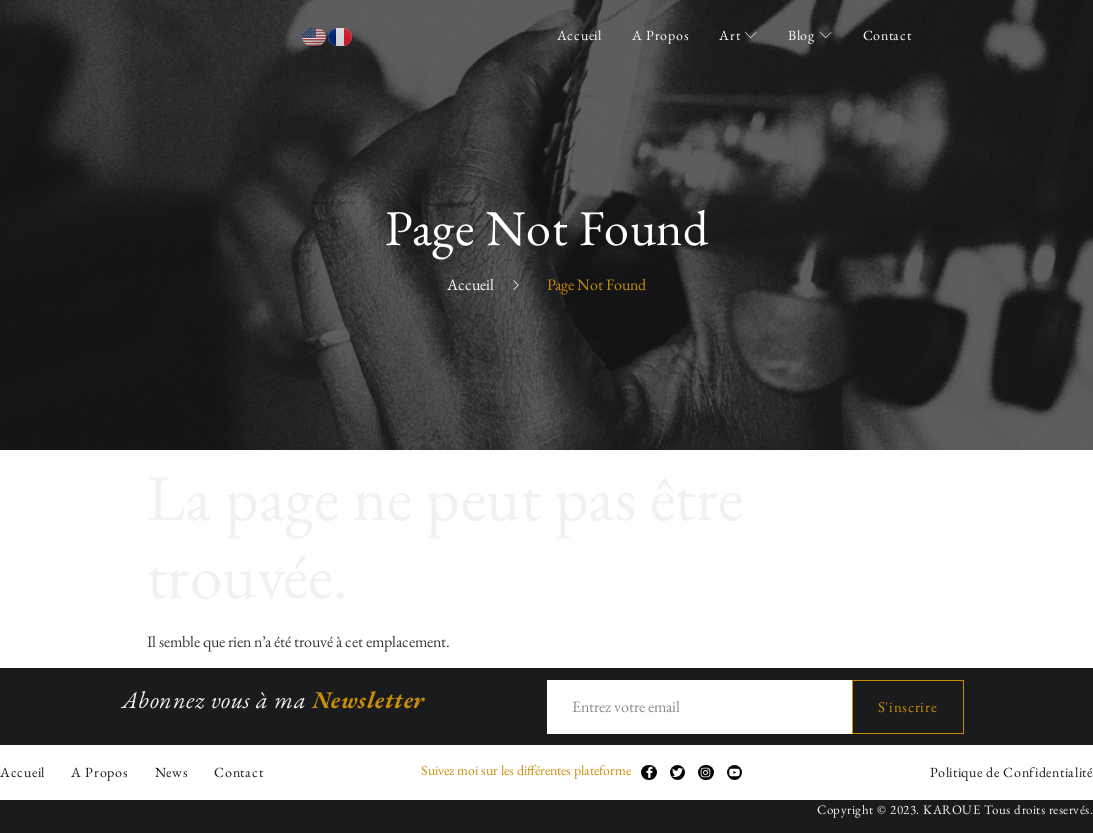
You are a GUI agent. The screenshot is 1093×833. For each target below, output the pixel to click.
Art (738, 35)
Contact (887, 35)
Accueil (579, 35)
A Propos (661, 35)
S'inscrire (908, 706)
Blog (810, 35)
